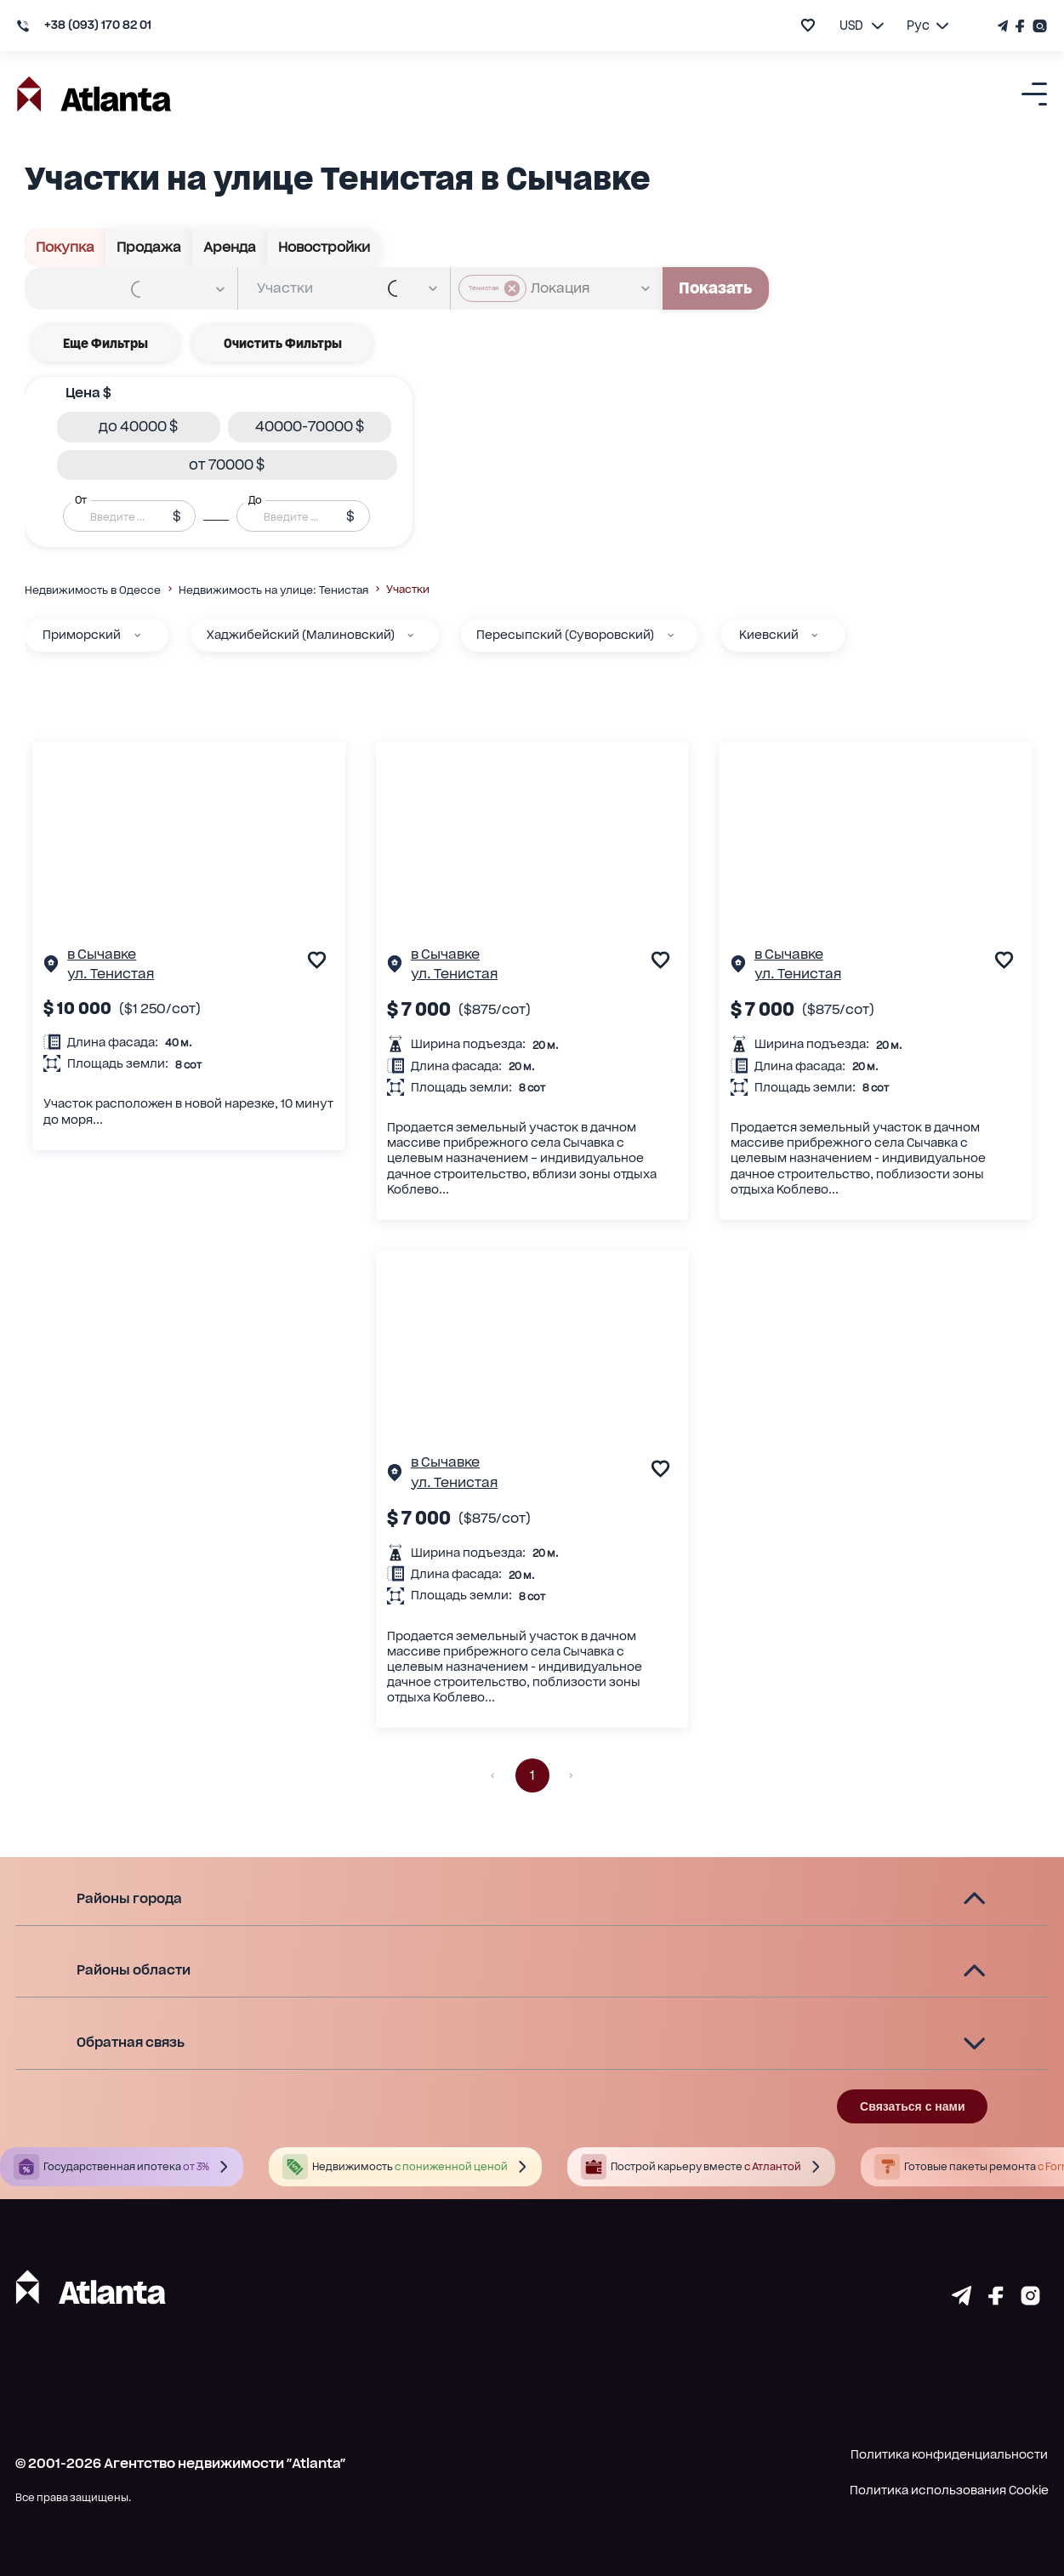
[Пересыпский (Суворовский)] (670, 635)
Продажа (149, 247)
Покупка (65, 247)
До (255, 500)
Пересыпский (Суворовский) (565, 634)
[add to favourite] (808, 25)
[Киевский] (814, 635)
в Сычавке (101, 954)
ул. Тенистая (110, 974)
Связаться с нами (912, 2106)
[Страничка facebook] (996, 2300)
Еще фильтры (105, 343)
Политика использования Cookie (949, 2490)
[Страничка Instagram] (1038, 26)
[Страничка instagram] (1030, 2300)
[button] (138, 427)
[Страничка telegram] (961, 2300)
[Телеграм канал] (1004, 26)
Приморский (82, 634)
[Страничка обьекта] (51, 967)
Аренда (230, 247)
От (81, 500)
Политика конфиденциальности (949, 2454)
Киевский (769, 634)
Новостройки (324, 247)
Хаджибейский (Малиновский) (301, 634)
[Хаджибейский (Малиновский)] (410, 635)
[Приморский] (137, 635)
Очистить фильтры (283, 343)
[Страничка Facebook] (1020, 26)
